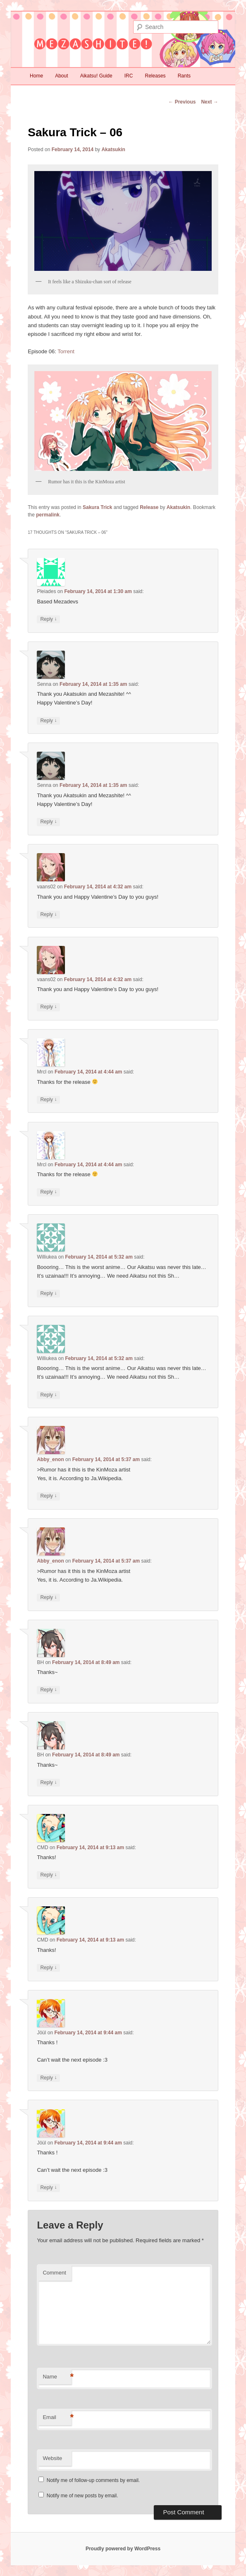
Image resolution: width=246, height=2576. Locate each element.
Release (149, 507)
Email (57, 2418)
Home (36, 76)
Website (52, 2458)
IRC (128, 76)
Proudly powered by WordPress (123, 2549)
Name (57, 2377)
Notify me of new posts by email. (82, 2496)
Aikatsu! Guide (96, 76)
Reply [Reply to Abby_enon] (48, 1496)
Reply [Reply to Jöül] (48, 2078)
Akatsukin (113, 149)
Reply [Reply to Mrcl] (48, 1100)
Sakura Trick (97, 507)
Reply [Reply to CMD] (48, 1875)
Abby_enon (50, 1459)
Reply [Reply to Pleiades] (48, 619)
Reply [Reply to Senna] (48, 721)
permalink (48, 515)
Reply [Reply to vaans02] (48, 915)
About (61, 76)
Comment (54, 2273)
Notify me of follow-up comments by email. (93, 2480)
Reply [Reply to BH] (48, 1690)
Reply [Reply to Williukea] (48, 1294)
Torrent (65, 351)
